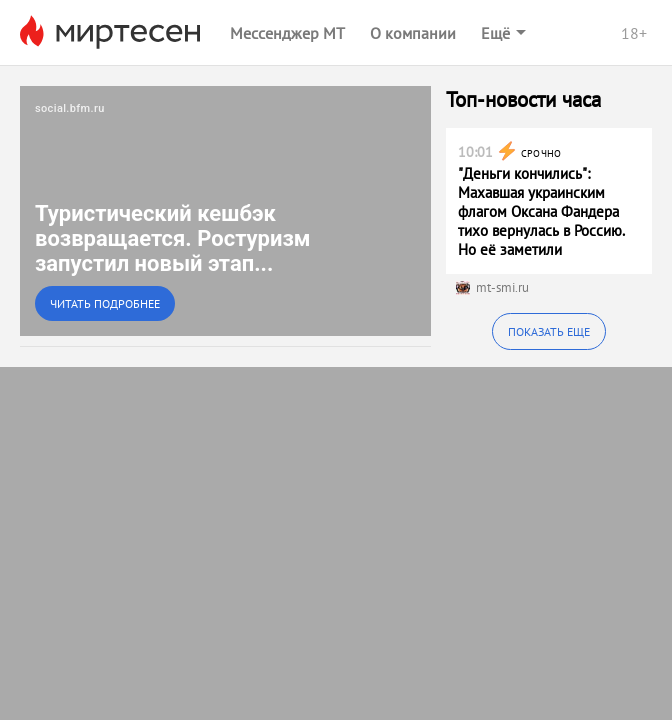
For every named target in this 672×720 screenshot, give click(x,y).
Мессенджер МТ (287, 33)
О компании (413, 33)
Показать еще (549, 331)
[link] (225, 211)
